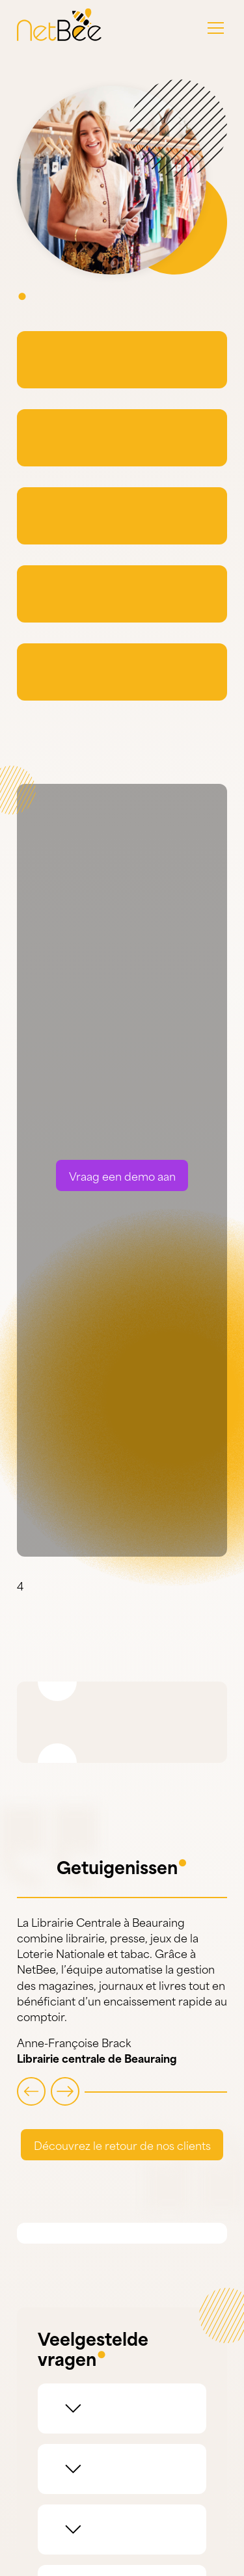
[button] (215, 28)
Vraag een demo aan (122, 1183)
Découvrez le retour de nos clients (122, 2152)
